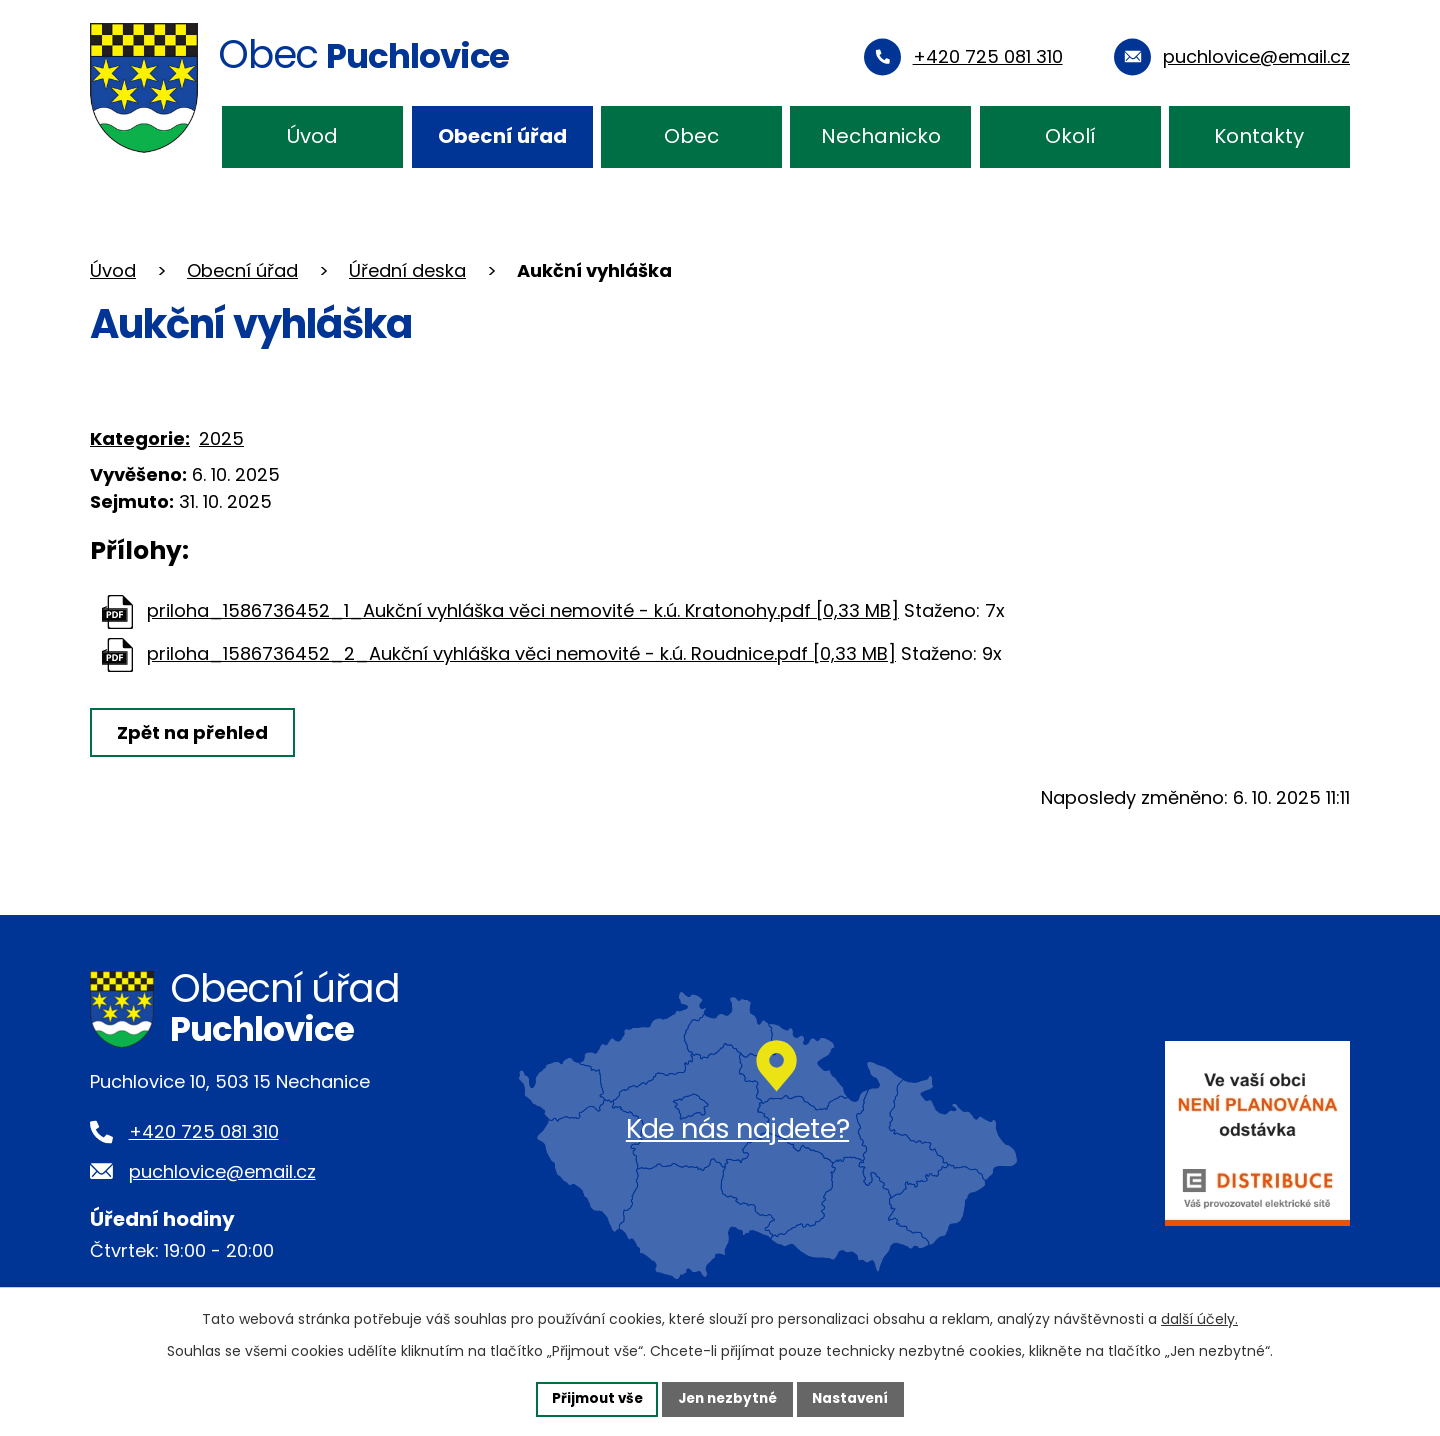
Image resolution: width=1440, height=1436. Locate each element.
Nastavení (856, 1398)
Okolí (1070, 136)
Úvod (312, 136)
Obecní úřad (502, 136)
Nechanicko (881, 136)
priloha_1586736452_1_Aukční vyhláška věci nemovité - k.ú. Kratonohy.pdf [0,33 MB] (523, 610)
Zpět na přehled (194, 732)
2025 (221, 438)
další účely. (1199, 1318)
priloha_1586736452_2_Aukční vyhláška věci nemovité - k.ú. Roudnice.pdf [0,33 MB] (521, 653)
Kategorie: (140, 438)
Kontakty (1259, 136)
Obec (691, 136)
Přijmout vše (591, 1398)
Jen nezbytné (727, 1398)
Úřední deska (407, 270)
